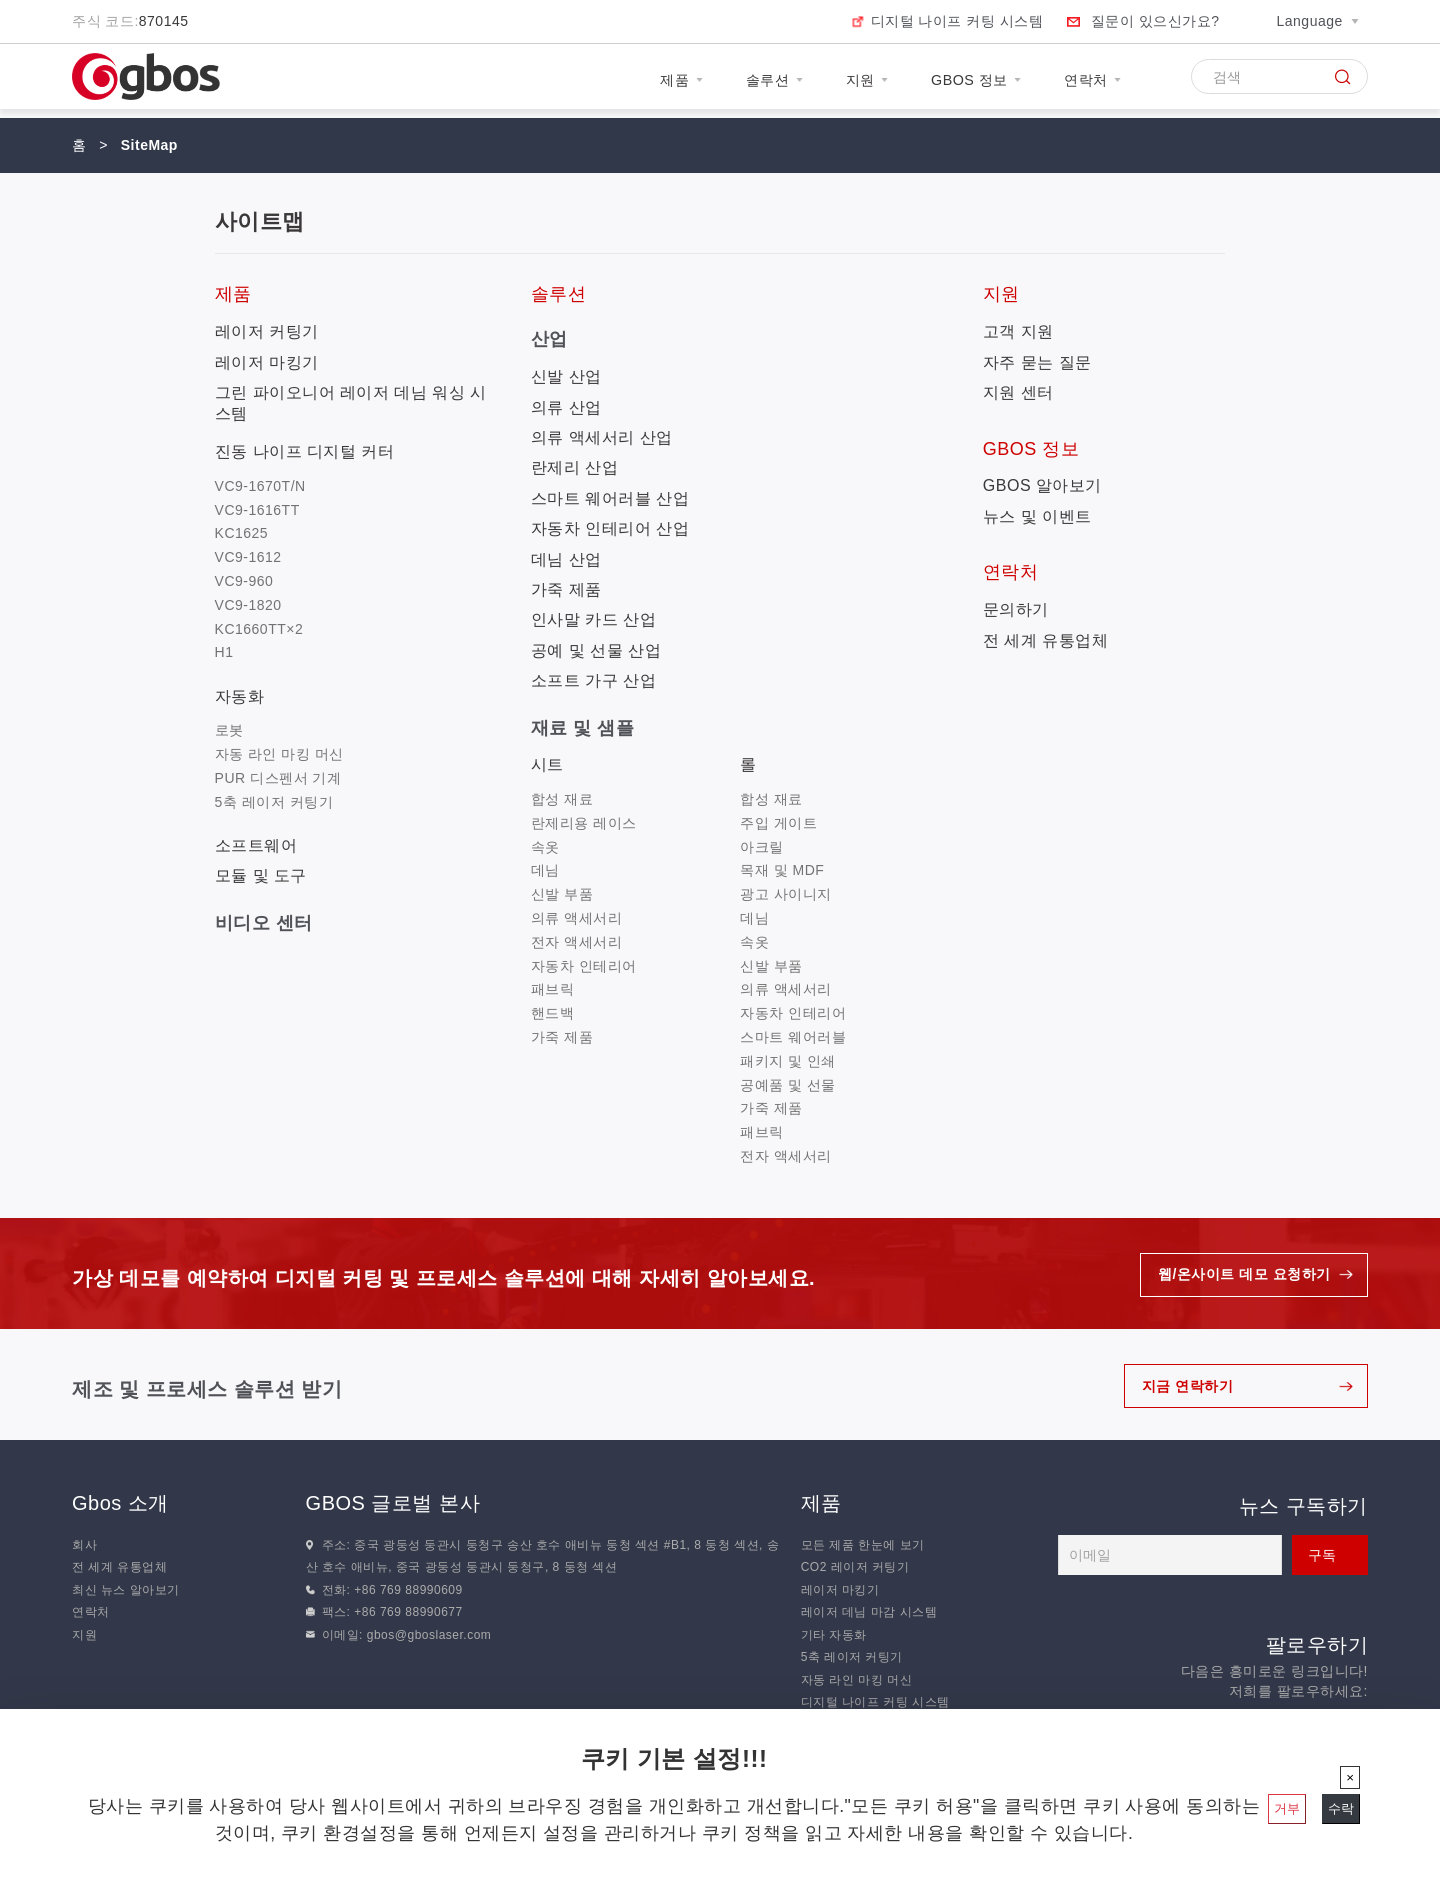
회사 (84, 1545)
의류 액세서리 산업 (602, 437)
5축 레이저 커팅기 (274, 802)
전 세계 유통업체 (1045, 640)
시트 (547, 764)
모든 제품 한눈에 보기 (863, 1545)
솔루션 (728, 83)
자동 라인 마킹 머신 (279, 754)
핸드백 (553, 1013)
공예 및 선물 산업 (596, 650)
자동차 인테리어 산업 (610, 528)
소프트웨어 (256, 845)
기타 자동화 (834, 1635)
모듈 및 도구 (261, 875)
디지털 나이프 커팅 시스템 (957, 21)
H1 (224, 652)
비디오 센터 (264, 923)
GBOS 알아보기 (1042, 485)
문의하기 (1016, 609)
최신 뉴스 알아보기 (126, 1590)
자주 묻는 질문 (1037, 362)
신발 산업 (566, 376)
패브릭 (553, 989)
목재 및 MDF (782, 870)
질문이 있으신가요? (1155, 21)
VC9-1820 (248, 605)
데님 (545, 870)
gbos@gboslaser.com (429, 1635)
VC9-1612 (248, 557)
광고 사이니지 (785, 894)
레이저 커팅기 (267, 331)
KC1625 (242, 533)
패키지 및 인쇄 (788, 1061)
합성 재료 (562, 799)
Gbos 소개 (120, 1503)
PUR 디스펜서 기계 (278, 778)
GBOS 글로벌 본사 (393, 1503)
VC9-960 (244, 581)
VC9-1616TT (257, 510)
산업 (549, 339)
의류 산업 (566, 407)
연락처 (1086, 83)
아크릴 (762, 847)
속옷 (545, 847)
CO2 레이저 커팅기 (855, 1567)
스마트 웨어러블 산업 (610, 498)
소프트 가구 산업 (593, 680)
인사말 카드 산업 (593, 619)
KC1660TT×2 (259, 629)
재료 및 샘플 (583, 728)
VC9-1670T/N (260, 486)
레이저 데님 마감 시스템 (869, 1612)
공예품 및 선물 (788, 1085)
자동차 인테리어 (584, 966)
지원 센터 (1018, 392)
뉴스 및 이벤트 (1037, 516)
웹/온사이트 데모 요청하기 (1244, 1275)
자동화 (240, 696)
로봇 (229, 730)
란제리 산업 (574, 467)
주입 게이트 (778, 823)
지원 (833, 83)
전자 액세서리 (576, 942)
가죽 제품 (566, 589)
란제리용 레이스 (584, 823)
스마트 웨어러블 (793, 1037)
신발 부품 (562, 894)
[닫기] (1350, 1777)
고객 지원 (1018, 331)
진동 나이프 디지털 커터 (305, 451)
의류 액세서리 (576, 918)
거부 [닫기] (1287, 1808)
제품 (624, 83)
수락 (1341, 1808)
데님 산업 (566, 559)
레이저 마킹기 (267, 362)
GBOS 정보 (955, 83)
